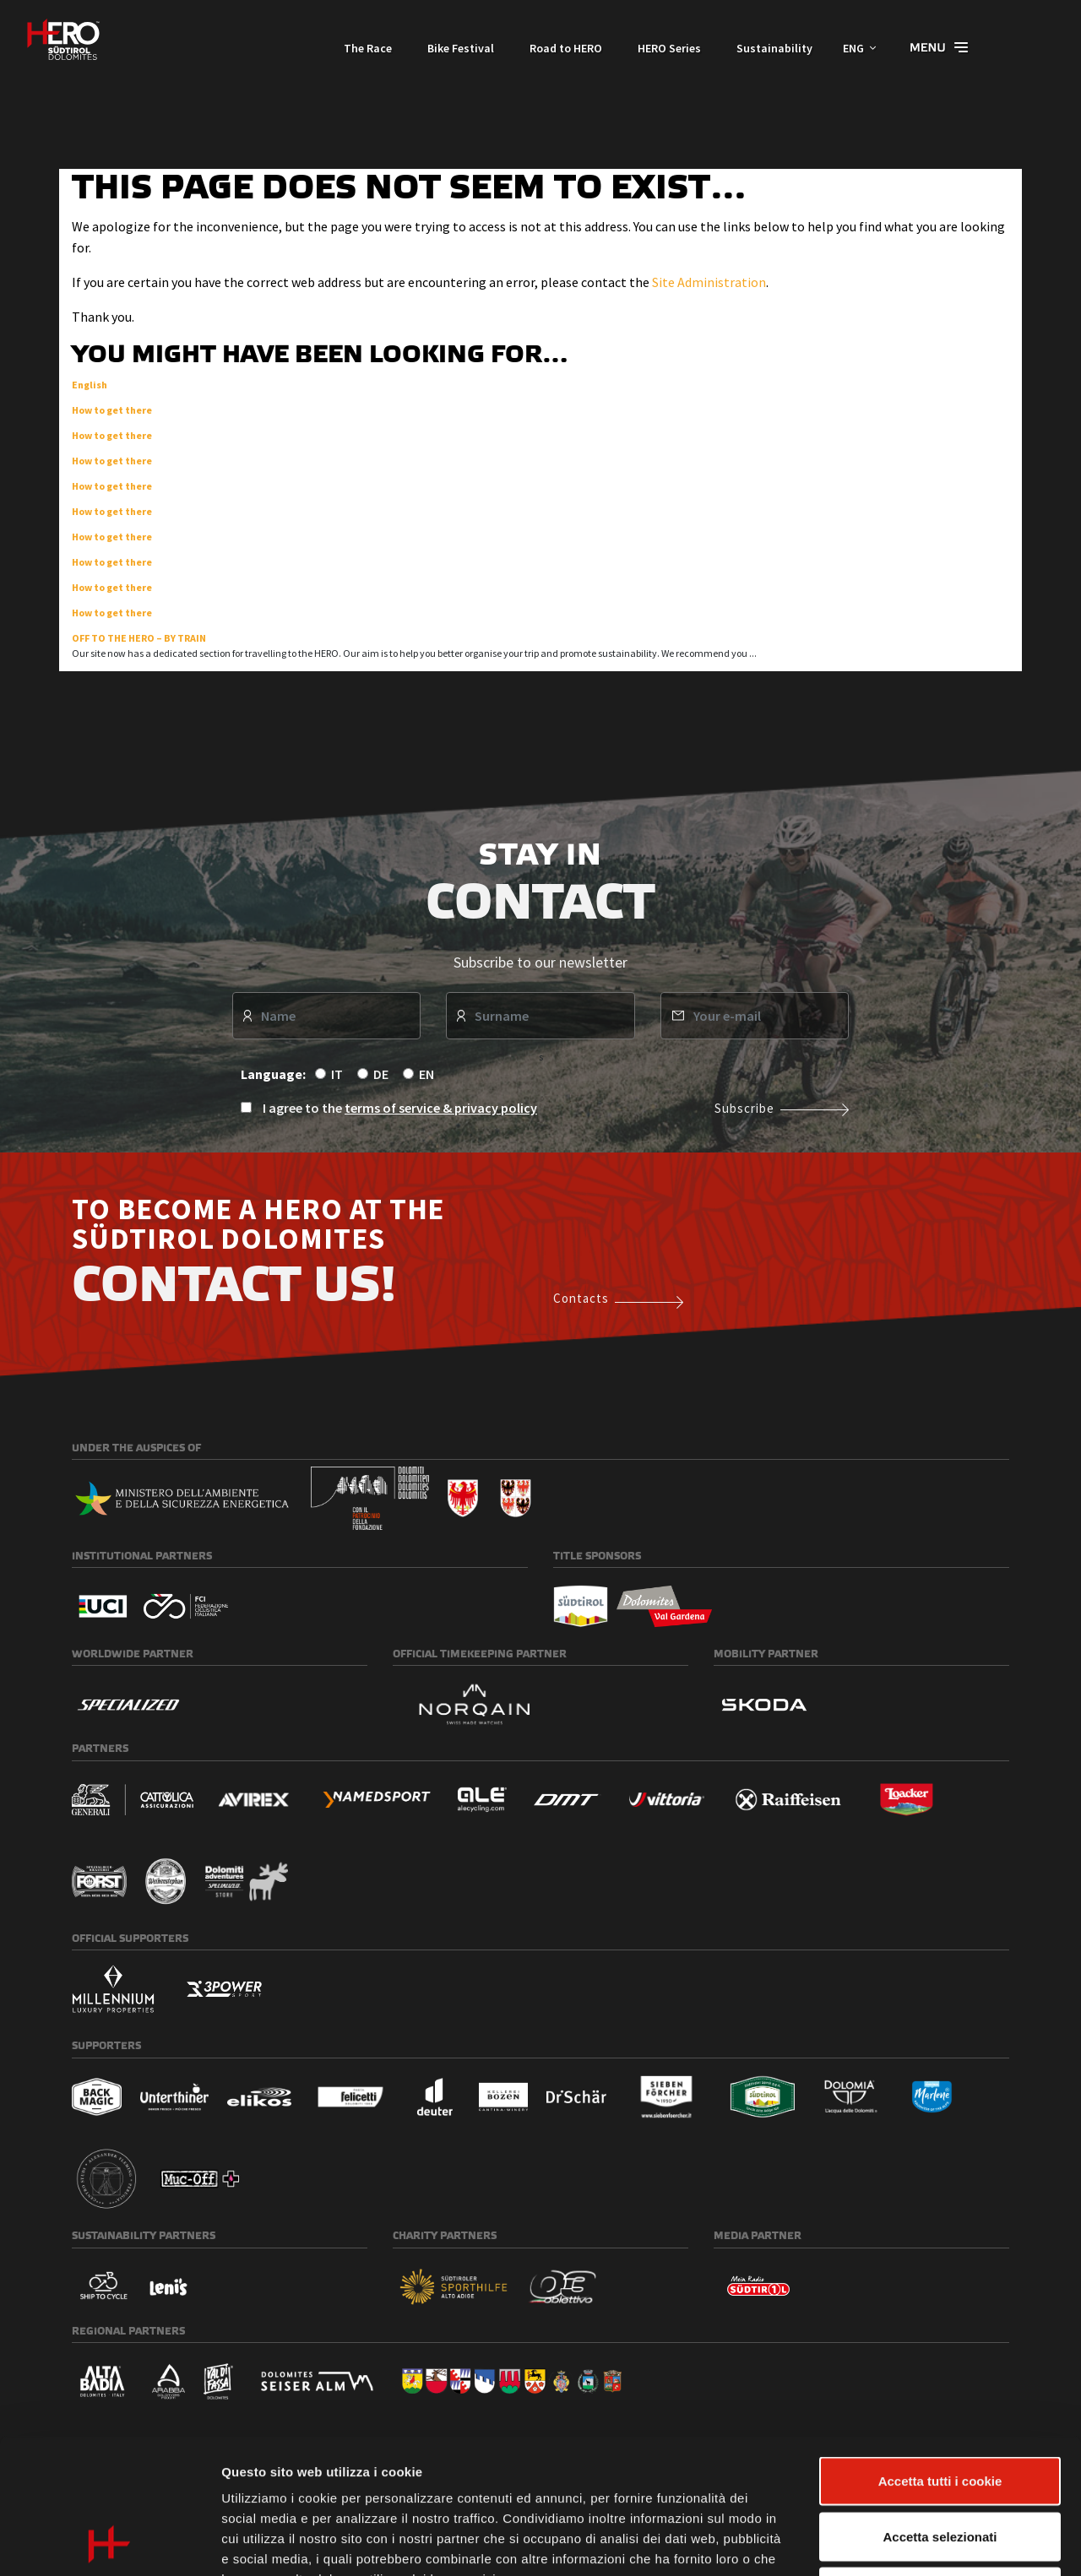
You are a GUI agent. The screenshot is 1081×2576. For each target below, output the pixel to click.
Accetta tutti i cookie (940, 2354)
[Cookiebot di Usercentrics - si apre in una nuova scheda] (109, 2543)
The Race (368, 48)
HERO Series (669, 48)
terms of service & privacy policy (441, 1107)
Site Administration (709, 282)
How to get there (112, 410)
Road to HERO (566, 48)
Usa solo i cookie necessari (940, 2465)
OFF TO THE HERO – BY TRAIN (139, 638)
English (89, 384)
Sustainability (774, 48)
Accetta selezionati (940, 2410)
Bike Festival (460, 48)
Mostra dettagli (888, 2542)
